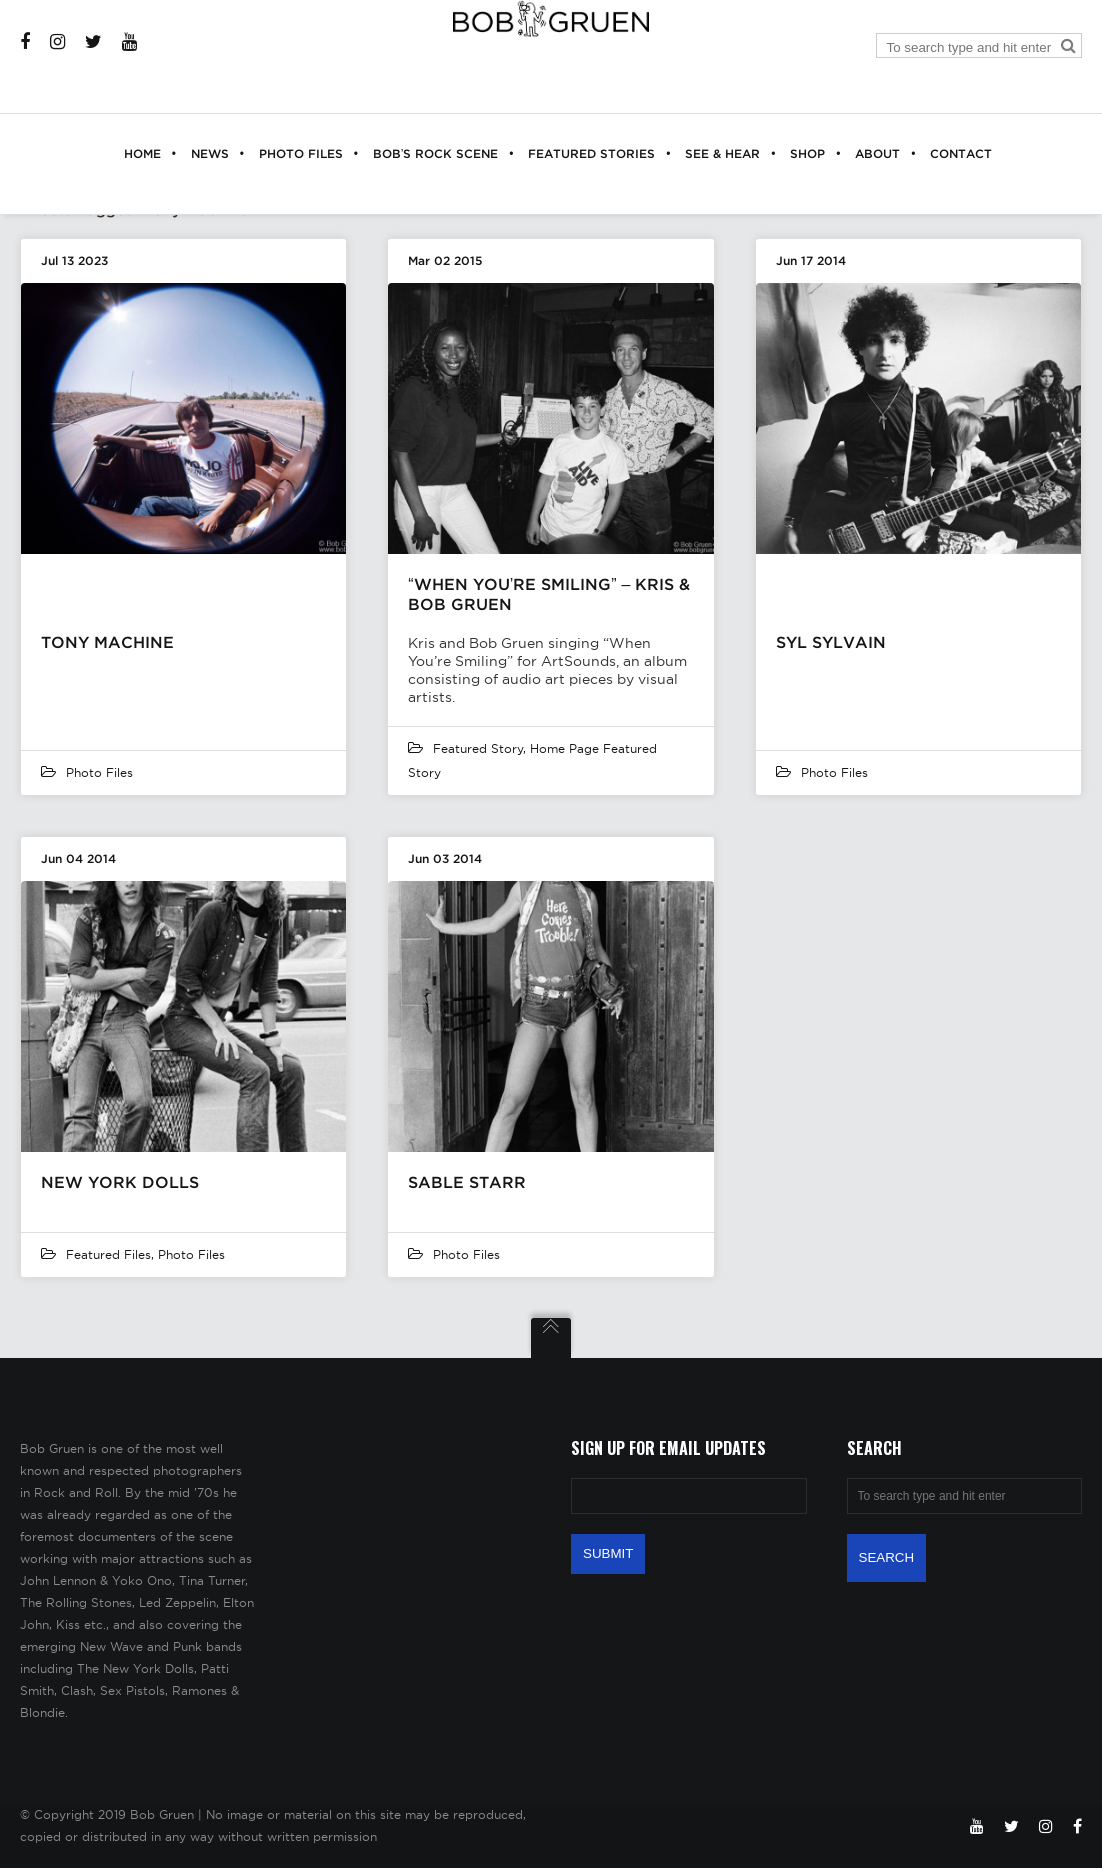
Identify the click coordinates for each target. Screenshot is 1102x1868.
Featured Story (478, 748)
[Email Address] (689, 1496)
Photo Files (99, 772)
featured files (108, 1254)
